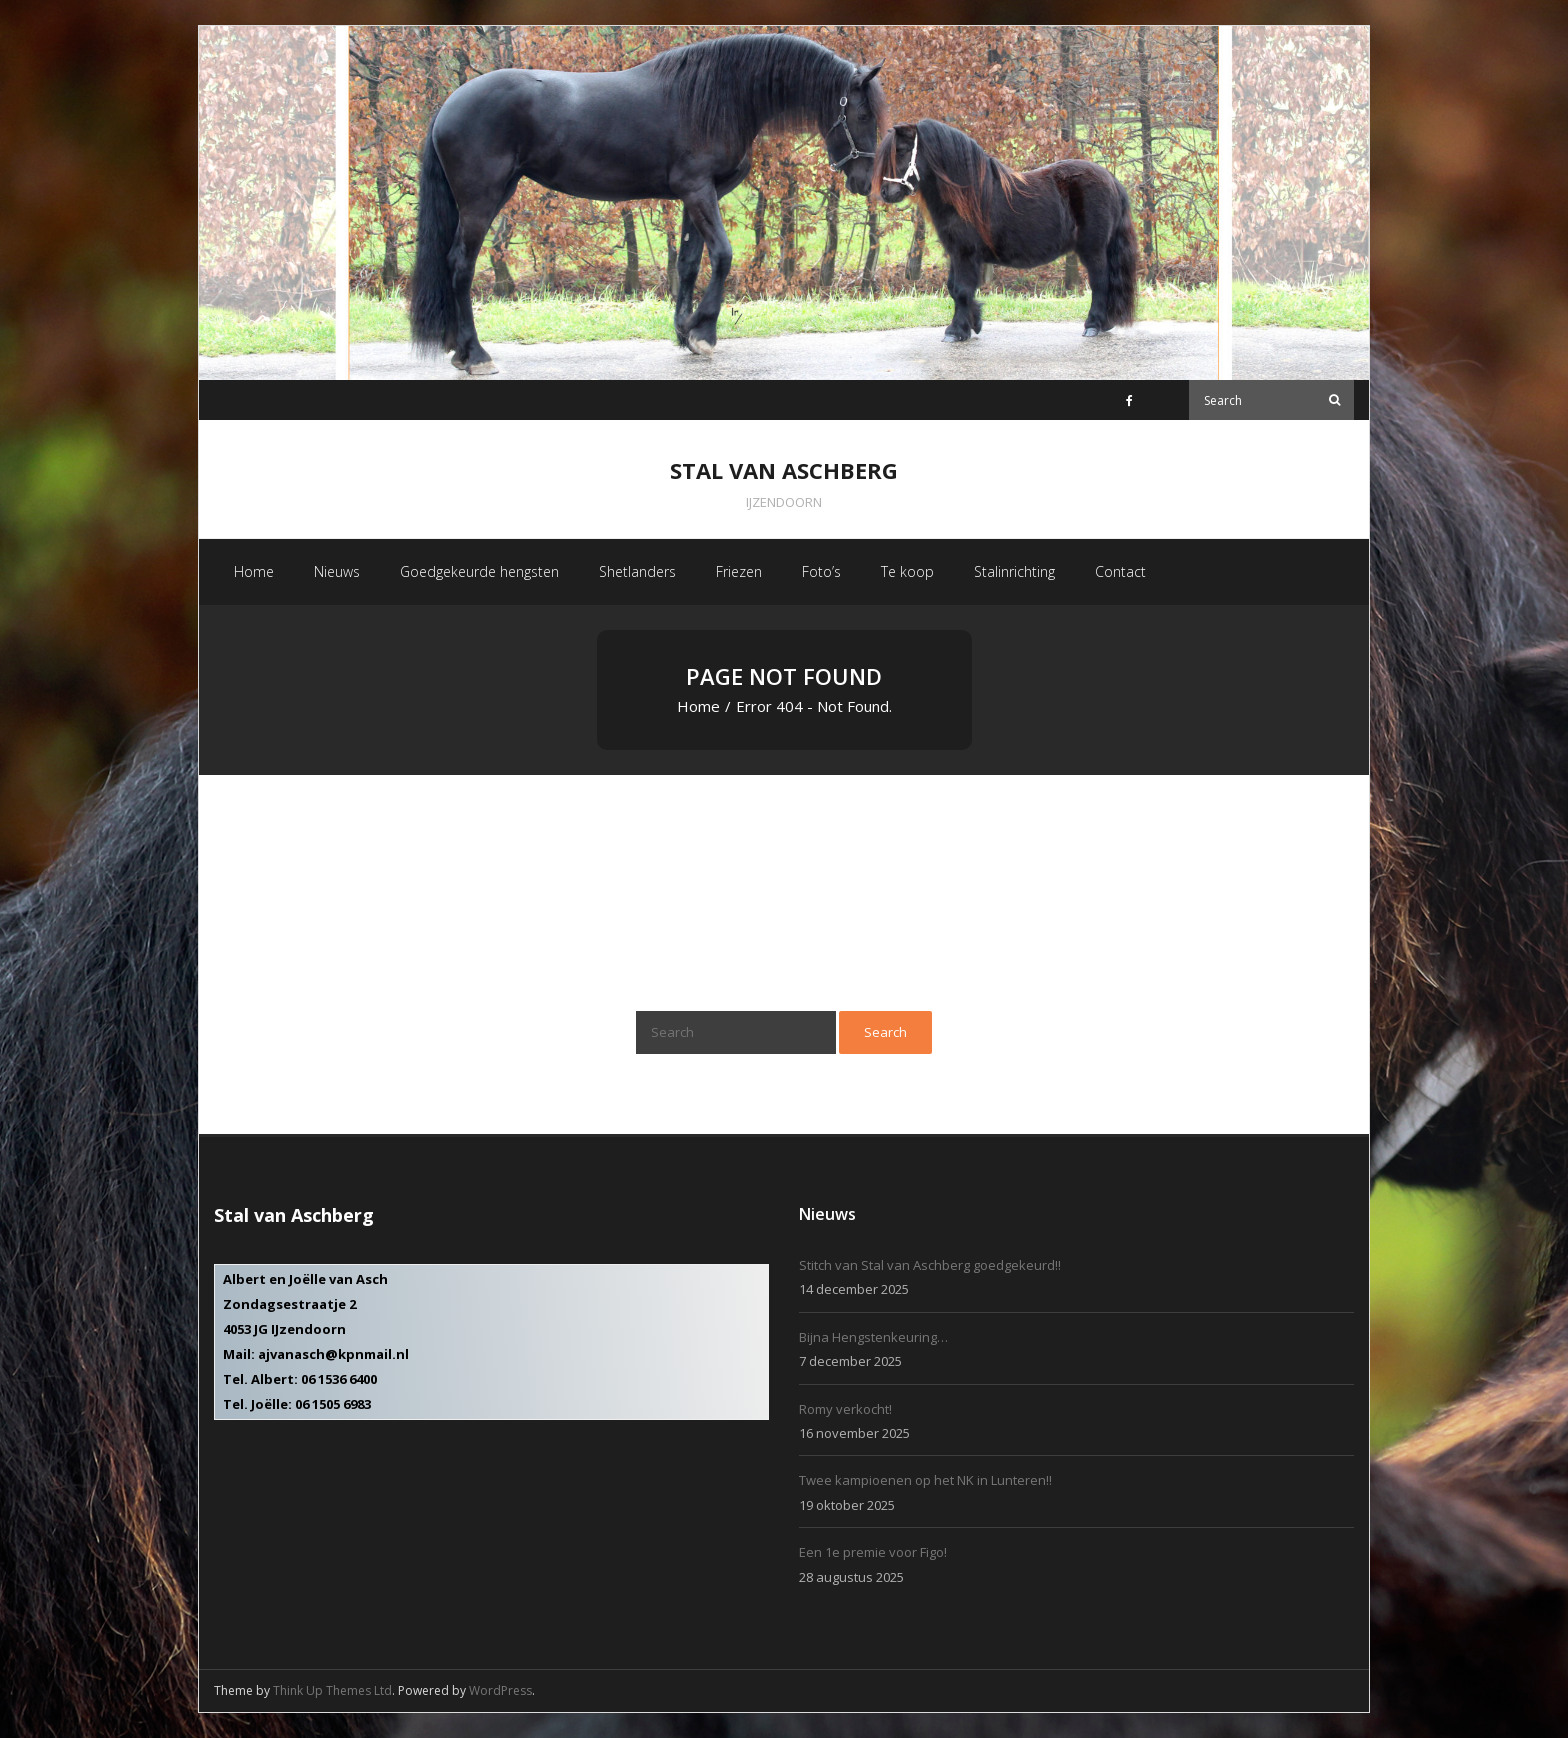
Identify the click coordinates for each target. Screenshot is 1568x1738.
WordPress (500, 1690)
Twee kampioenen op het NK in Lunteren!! (925, 1480)
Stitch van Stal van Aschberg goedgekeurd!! (930, 1265)
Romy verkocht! (845, 1409)
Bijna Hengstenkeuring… (873, 1337)
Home (698, 706)
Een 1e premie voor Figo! (873, 1552)
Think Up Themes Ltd (332, 1690)
